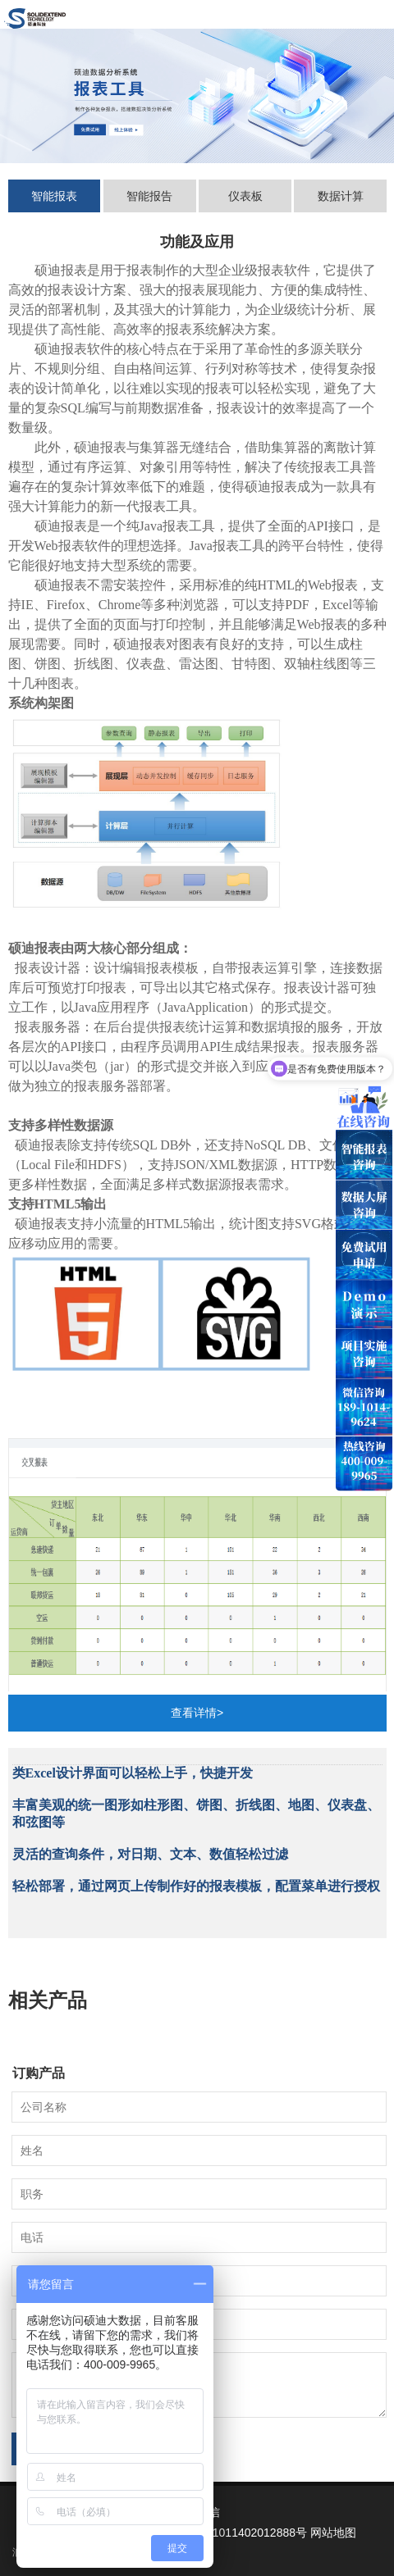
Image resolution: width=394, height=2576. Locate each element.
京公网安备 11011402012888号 (226, 2532)
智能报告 (149, 196)
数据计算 (341, 196)
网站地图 (333, 2532)
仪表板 (245, 196)
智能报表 (54, 196)
